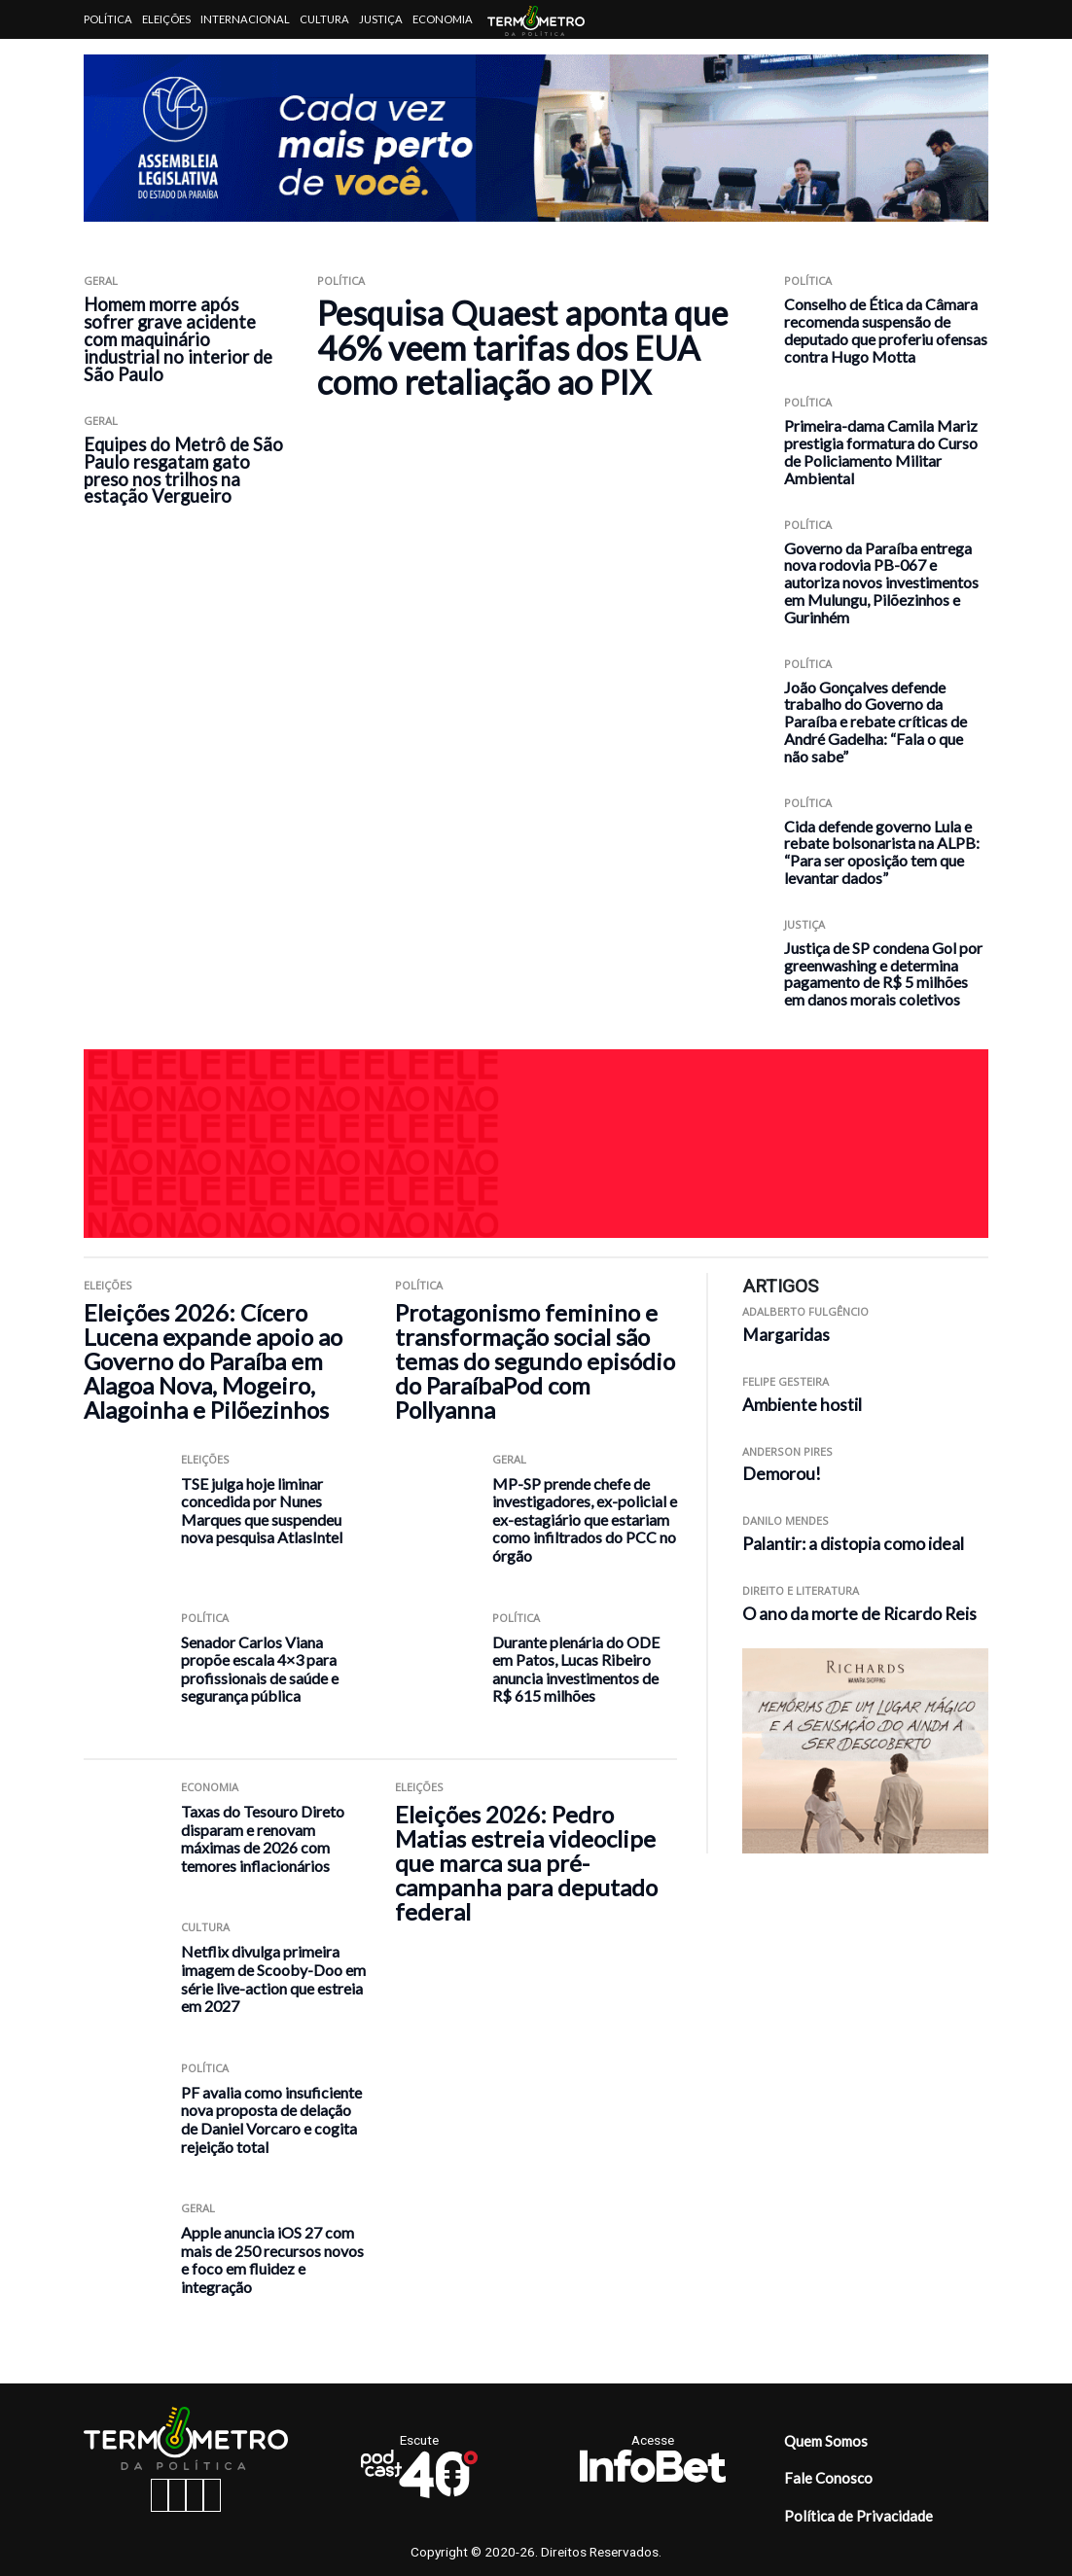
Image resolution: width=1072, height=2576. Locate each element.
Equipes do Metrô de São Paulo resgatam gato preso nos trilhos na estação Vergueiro (183, 471)
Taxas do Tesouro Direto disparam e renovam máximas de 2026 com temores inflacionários (262, 1838)
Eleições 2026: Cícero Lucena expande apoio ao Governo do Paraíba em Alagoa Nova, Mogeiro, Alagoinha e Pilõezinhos (213, 1361)
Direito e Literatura (800, 1590)
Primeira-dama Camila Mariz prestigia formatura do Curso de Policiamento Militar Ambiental (881, 451)
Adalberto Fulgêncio (805, 1311)
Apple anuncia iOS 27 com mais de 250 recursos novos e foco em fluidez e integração (272, 2259)
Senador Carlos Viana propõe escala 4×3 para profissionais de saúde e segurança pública (260, 1669)
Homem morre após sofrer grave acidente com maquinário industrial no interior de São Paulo (178, 339)
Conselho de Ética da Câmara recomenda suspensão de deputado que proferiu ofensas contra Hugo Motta (885, 330)
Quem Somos (826, 2441)
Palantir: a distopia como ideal (853, 1544)
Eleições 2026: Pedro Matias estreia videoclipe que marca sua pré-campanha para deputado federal (526, 1862)
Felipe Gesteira (785, 1381)
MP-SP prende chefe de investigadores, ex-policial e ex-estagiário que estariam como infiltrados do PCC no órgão (584, 1519)
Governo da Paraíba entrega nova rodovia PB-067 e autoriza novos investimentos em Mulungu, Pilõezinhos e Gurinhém (881, 582)
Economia (442, 19)
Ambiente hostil (802, 1404)
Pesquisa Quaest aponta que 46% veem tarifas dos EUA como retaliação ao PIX (522, 347)
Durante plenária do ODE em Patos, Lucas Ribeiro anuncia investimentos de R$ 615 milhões (576, 1669)
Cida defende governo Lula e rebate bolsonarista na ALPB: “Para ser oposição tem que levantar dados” (882, 852)
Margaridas (786, 1334)
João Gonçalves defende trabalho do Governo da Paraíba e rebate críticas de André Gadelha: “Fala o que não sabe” (875, 721)
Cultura (324, 19)
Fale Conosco (828, 2478)
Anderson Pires (787, 1451)
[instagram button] (177, 2495)
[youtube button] (212, 2495)
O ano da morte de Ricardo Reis (859, 1614)
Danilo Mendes (785, 1520)
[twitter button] (194, 2495)
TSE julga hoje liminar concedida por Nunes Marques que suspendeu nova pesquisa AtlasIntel (261, 1510)
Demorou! (781, 1474)
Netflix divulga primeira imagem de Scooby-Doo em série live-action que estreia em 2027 (273, 1978)
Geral (101, 280)
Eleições (166, 19)
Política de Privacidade (858, 2515)
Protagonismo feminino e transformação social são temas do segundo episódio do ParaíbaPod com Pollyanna (535, 1361)
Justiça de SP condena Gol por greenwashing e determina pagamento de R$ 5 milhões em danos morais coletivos (883, 973)
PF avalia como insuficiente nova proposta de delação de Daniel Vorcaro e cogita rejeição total (271, 2119)
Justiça (381, 19)
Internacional (245, 19)
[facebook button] (159, 2495)
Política (108, 19)
